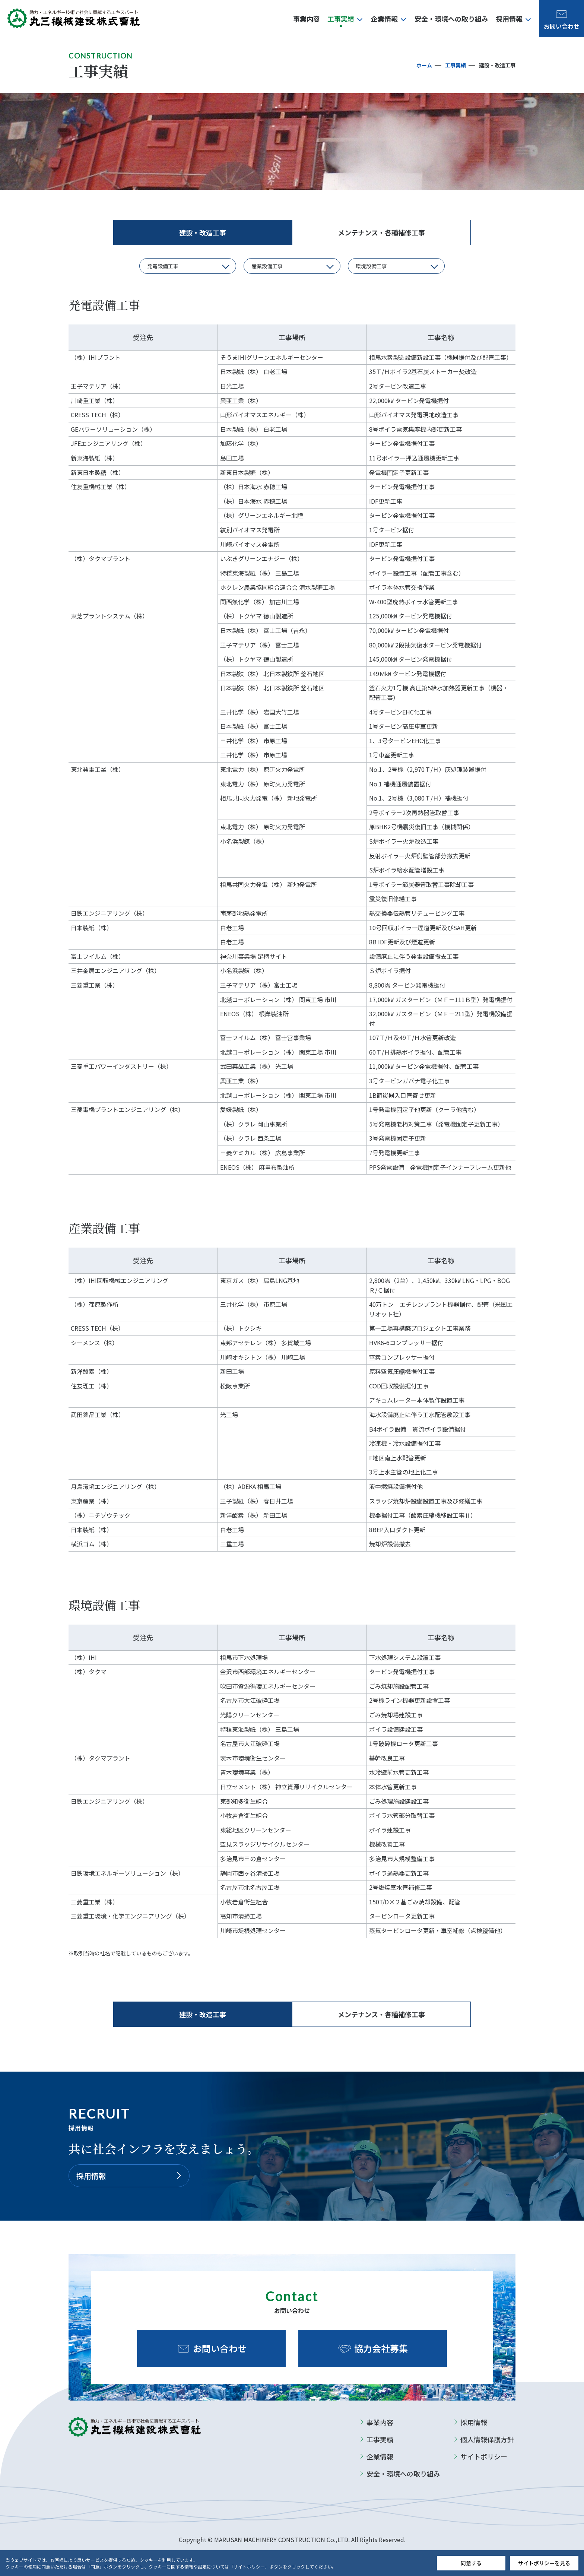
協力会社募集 (381, 2348)
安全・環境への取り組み (403, 2473)
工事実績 (455, 65)
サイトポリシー (483, 2456)
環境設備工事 (371, 266)
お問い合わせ (220, 2348)
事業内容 (379, 2422)
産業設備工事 (267, 266)
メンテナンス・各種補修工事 (381, 232)
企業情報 (379, 2456)
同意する (471, 2563)
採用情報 (91, 2175)
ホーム (424, 65)
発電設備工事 (162, 266)
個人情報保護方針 (487, 2439)
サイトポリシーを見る (544, 2563)
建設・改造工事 (202, 232)
